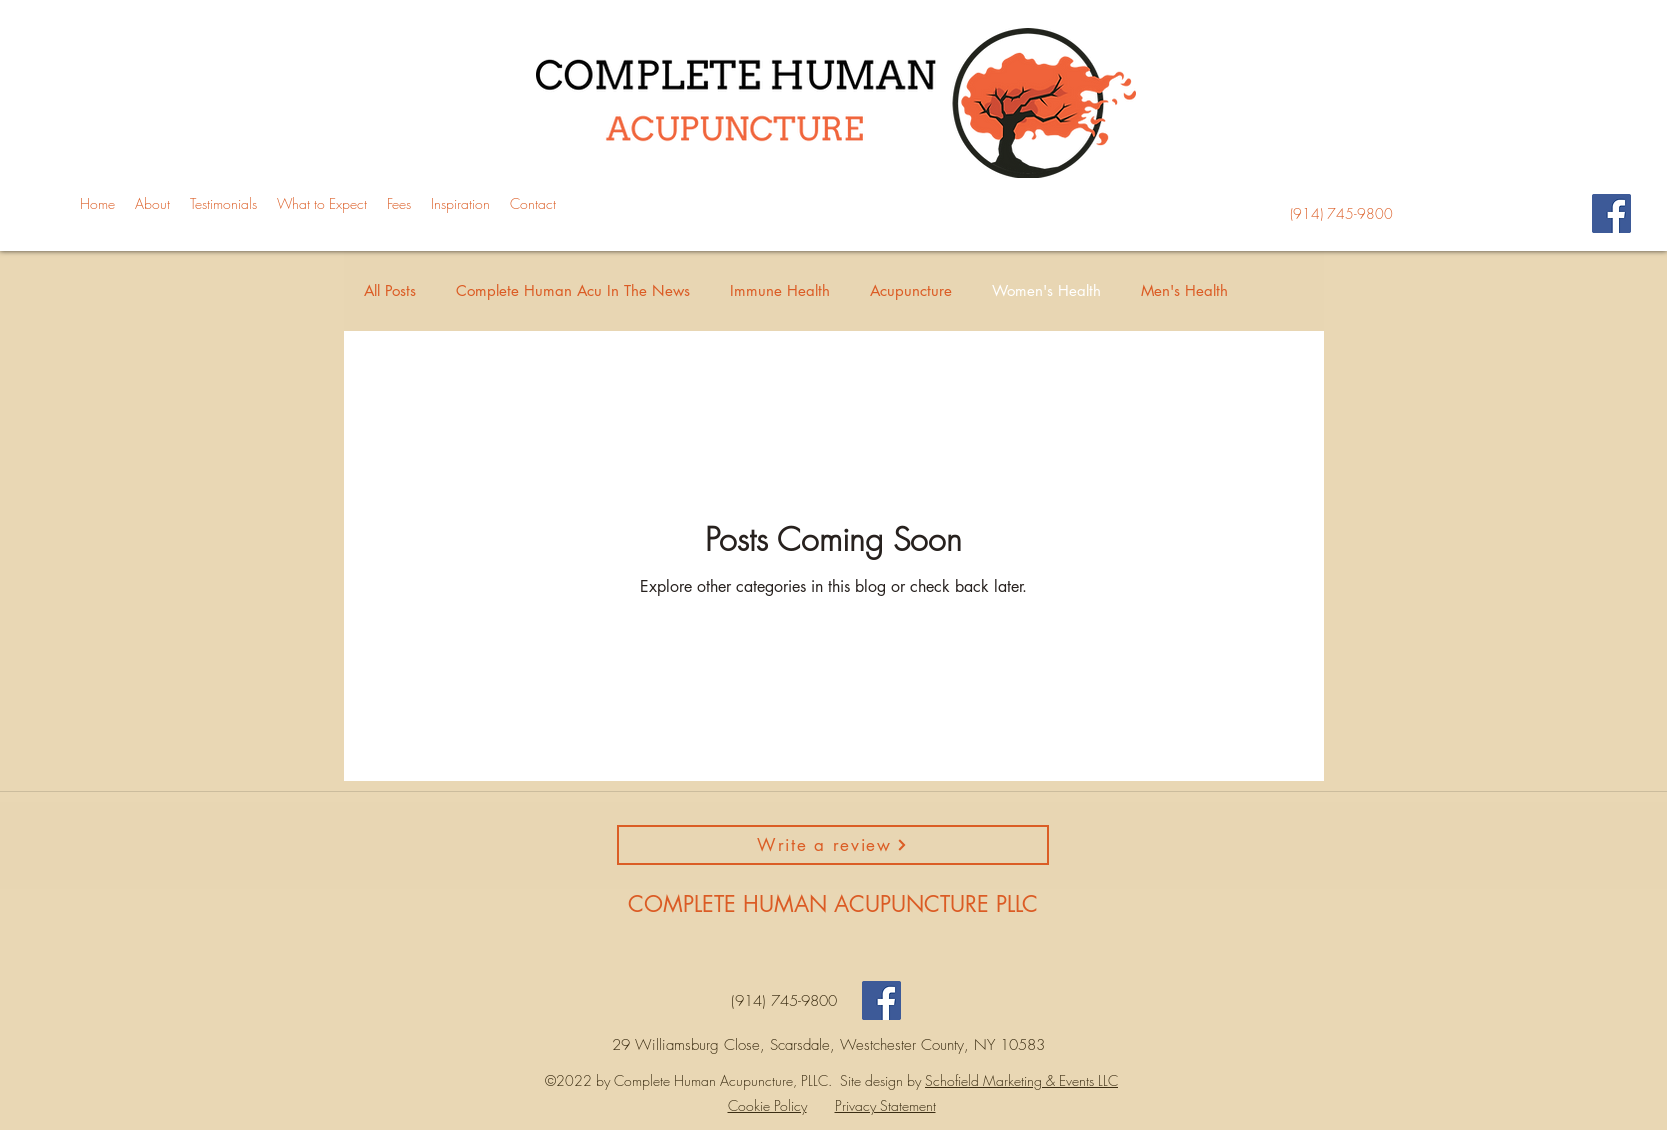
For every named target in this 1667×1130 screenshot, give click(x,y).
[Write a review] (833, 845)
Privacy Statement (885, 1105)
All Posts (390, 290)
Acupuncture (911, 290)
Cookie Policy (767, 1105)
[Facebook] (1611, 213)
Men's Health (1184, 290)
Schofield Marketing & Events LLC (1021, 1080)
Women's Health (1046, 290)
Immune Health (780, 290)
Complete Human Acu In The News (573, 290)
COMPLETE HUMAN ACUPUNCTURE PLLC (833, 904)
